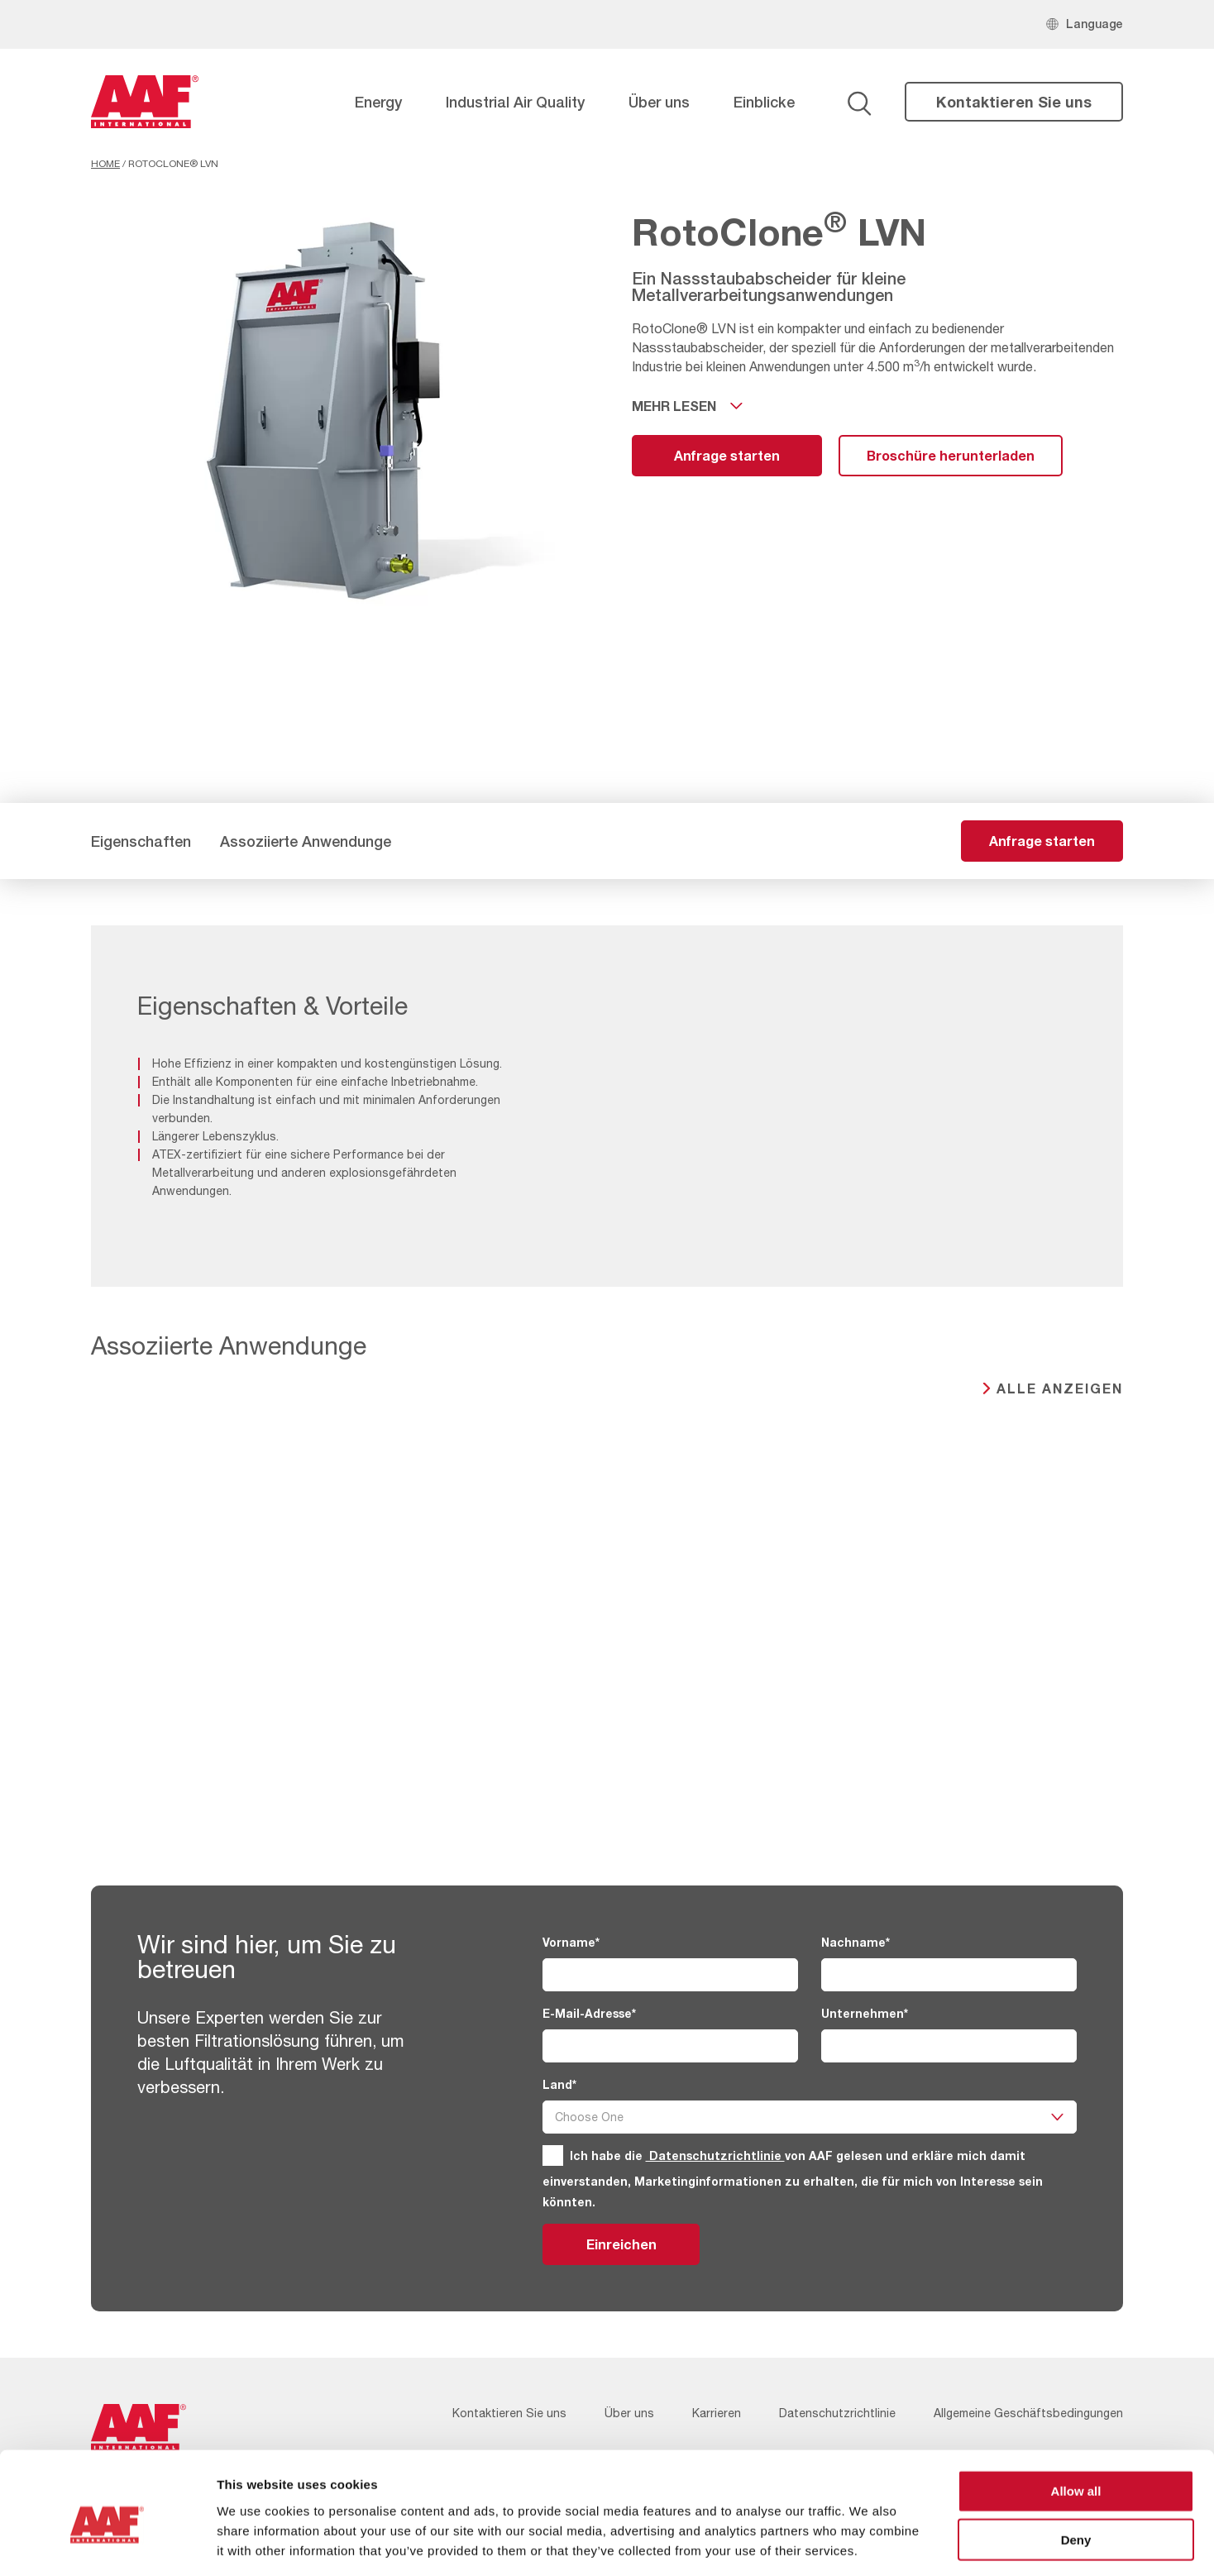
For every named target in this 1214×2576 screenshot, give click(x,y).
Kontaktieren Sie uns (1014, 102)
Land (559, 2084)
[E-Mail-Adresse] (670, 2045)
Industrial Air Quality (515, 102)
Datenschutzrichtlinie (715, 2155)
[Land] (809, 2117)
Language (1094, 24)
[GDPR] (552, 2155)
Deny (1076, 2466)
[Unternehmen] (949, 2045)
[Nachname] (949, 1974)
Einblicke (764, 102)
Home (105, 164)
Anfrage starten (727, 455)
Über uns (659, 102)
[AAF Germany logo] (144, 101)
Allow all (1076, 2418)
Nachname (855, 1942)
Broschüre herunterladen (951, 455)
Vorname (571, 1942)
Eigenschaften (141, 841)
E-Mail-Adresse (589, 2013)
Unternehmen (864, 2013)
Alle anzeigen (1060, 1388)
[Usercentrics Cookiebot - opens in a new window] (107, 2543)
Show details (867, 2543)
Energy (378, 102)
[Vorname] (670, 1974)
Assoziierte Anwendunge (305, 841)
